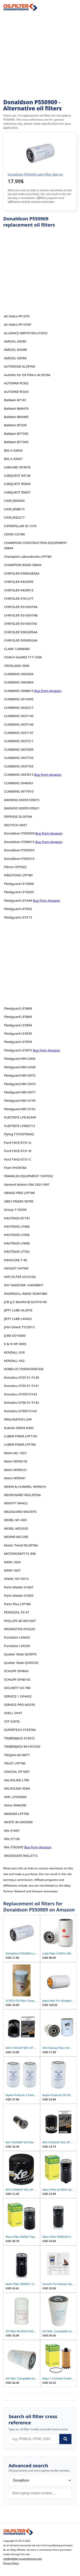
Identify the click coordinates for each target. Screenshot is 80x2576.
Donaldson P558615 (19, 842)
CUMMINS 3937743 (18, 758)
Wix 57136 (12, 1839)
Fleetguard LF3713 (18, 917)
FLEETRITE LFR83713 (19, 1126)
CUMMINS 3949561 (18, 783)
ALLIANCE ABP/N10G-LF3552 (26, 333)
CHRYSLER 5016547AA (21, 607)
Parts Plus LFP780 (17, 1604)
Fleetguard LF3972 (18, 1050)
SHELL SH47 (13, 1713)
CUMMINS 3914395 (18, 699)
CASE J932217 (14, 517)
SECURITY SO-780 (17, 1688)
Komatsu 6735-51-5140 (21, 1377)
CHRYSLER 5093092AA (21, 640)
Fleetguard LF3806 (18, 1008)
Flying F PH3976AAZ (19, 1134)
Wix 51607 (12, 1830)
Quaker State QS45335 (21, 1662)
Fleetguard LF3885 (18, 1016)
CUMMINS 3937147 (18, 732)
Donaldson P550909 (19, 833)
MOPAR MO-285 (16, 1537)
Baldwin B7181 (15, 400)
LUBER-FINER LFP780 (20, 1444)
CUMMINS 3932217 (18, 707)
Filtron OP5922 (15, 867)
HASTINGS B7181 (17, 1218)
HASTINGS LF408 (17, 1226)
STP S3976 (12, 1721)
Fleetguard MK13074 (20, 1084)
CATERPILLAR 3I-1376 (20, 526)
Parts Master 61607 (18, 1587)
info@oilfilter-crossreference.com (22, 2558)
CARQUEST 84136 (17, 475)
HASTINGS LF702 (17, 1251)
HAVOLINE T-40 (15, 1260)
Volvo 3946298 (15, 1805)
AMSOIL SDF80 (15, 358)
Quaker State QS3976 (20, 1654)
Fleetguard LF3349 (18, 900)
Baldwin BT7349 (16, 442)
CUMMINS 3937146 (18, 724)
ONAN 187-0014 (16, 1578)
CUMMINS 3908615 (18, 691)
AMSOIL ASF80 (15, 341)
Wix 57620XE (13, 1847)
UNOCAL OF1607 (17, 1771)
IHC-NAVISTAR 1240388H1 (24, 1285)
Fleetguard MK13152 (20, 1109)
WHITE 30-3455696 (18, 1822)
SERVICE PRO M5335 (19, 1704)
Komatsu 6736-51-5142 (21, 1402)
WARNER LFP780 (16, 1813)
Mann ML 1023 (15, 1453)
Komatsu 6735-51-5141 (21, 1386)
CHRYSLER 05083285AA (21, 573)
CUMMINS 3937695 (18, 749)
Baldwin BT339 (15, 425)
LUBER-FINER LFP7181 (21, 1436)
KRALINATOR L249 (18, 1419)
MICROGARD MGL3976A (22, 1495)
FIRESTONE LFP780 (18, 875)
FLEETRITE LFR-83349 (20, 1117)
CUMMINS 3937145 (18, 716)
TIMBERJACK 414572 (19, 1738)
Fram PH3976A (15, 1167)
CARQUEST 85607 (17, 492)
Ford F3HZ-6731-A (17, 1142)
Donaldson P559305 (19, 850)
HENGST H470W (16, 1268)
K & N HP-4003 (15, 1344)
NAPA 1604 (12, 1562)
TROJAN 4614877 (17, 1755)
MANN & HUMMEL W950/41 (25, 1486)
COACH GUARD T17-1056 (23, 657)
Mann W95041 (15, 1478)
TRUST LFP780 (15, 1763)
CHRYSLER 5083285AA (21, 632)
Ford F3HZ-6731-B (17, 1151)
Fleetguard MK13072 (20, 1075)
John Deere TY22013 (19, 1327)
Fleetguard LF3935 (18, 1033)
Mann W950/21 (15, 1470)
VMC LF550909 (15, 1797)
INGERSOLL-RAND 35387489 (25, 1293)
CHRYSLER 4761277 (18, 598)
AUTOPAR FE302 (16, 383)
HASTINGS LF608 (17, 1243)
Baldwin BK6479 (16, 408)
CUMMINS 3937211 (18, 741)
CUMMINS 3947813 (18, 774)
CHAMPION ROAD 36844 (22, 565)
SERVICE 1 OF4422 (18, 1696)
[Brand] (40, 2480)
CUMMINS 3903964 (18, 682)
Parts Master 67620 (18, 1595)
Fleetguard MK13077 (20, 1092)
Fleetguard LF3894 (18, 1025)
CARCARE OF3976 (17, 467)
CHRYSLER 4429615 (18, 590)
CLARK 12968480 (17, 649)
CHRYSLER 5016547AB (21, 615)
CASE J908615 (14, 509)
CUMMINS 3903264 (18, 674)
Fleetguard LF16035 (19, 892)
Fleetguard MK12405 (20, 1058)
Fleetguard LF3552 (18, 909)
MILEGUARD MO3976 (20, 1511)
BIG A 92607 (13, 458)
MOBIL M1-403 (15, 1520)
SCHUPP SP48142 (17, 1679)
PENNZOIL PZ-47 (16, 1612)
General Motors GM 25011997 (26, 1184)
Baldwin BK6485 (16, 417)
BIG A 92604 (13, 450)
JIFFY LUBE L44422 (18, 1319)
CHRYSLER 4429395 (18, 581)
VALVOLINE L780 (16, 1780)
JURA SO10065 (15, 1335)
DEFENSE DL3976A (18, 816)
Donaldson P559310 (19, 858)
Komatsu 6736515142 (20, 1411)
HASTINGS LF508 (17, 1234)
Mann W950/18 (15, 1461)
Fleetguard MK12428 (20, 1067)
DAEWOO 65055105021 (21, 808)
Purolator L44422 (17, 1637)
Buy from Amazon (48, 691)
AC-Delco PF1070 (17, 316)
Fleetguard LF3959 (18, 1042)
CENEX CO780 (14, 534)
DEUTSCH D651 (15, 825)
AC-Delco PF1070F (17, 324)
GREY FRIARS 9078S (19, 1201)
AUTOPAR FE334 (16, 391)
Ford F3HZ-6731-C (17, 1159)
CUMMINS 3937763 (18, 766)
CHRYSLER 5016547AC (21, 623)
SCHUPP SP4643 (16, 1671)
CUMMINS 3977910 (18, 791)
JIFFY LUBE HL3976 (18, 1310)
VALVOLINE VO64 (17, 1788)
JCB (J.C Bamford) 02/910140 (25, 1302)
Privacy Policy (11, 2563)
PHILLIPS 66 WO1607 (20, 1621)
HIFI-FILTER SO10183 (20, 1277)
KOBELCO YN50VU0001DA (24, 1369)
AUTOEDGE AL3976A (19, 366)
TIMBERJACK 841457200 (22, 1746)
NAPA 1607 (12, 1570)
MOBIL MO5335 (16, 1528)
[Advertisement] (40, 55)
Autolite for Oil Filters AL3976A (27, 375)
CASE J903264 (14, 500)
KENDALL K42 (14, 1360)
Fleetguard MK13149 (20, 1100)
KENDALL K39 (14, 1352)
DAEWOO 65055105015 (21, 800)
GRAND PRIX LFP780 (19, 1193)
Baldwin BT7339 (16, 433)
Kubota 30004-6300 (18, 1428)
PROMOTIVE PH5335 (19, 1629)
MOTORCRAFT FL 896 (20, 1553)
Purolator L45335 (17, 1646)
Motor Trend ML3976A (21, 1545)
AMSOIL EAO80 (15, 349)
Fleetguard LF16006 (19, 883)
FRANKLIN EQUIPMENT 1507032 (28, 1176)
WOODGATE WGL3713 (21, 1855)
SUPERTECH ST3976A (20, 1729)
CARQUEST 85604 (17, 484)
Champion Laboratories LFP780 (28, 556)
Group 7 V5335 (15, 1209)
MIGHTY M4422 (16, 1503)
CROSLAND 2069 (16, 665)
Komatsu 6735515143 (20, 1394)
